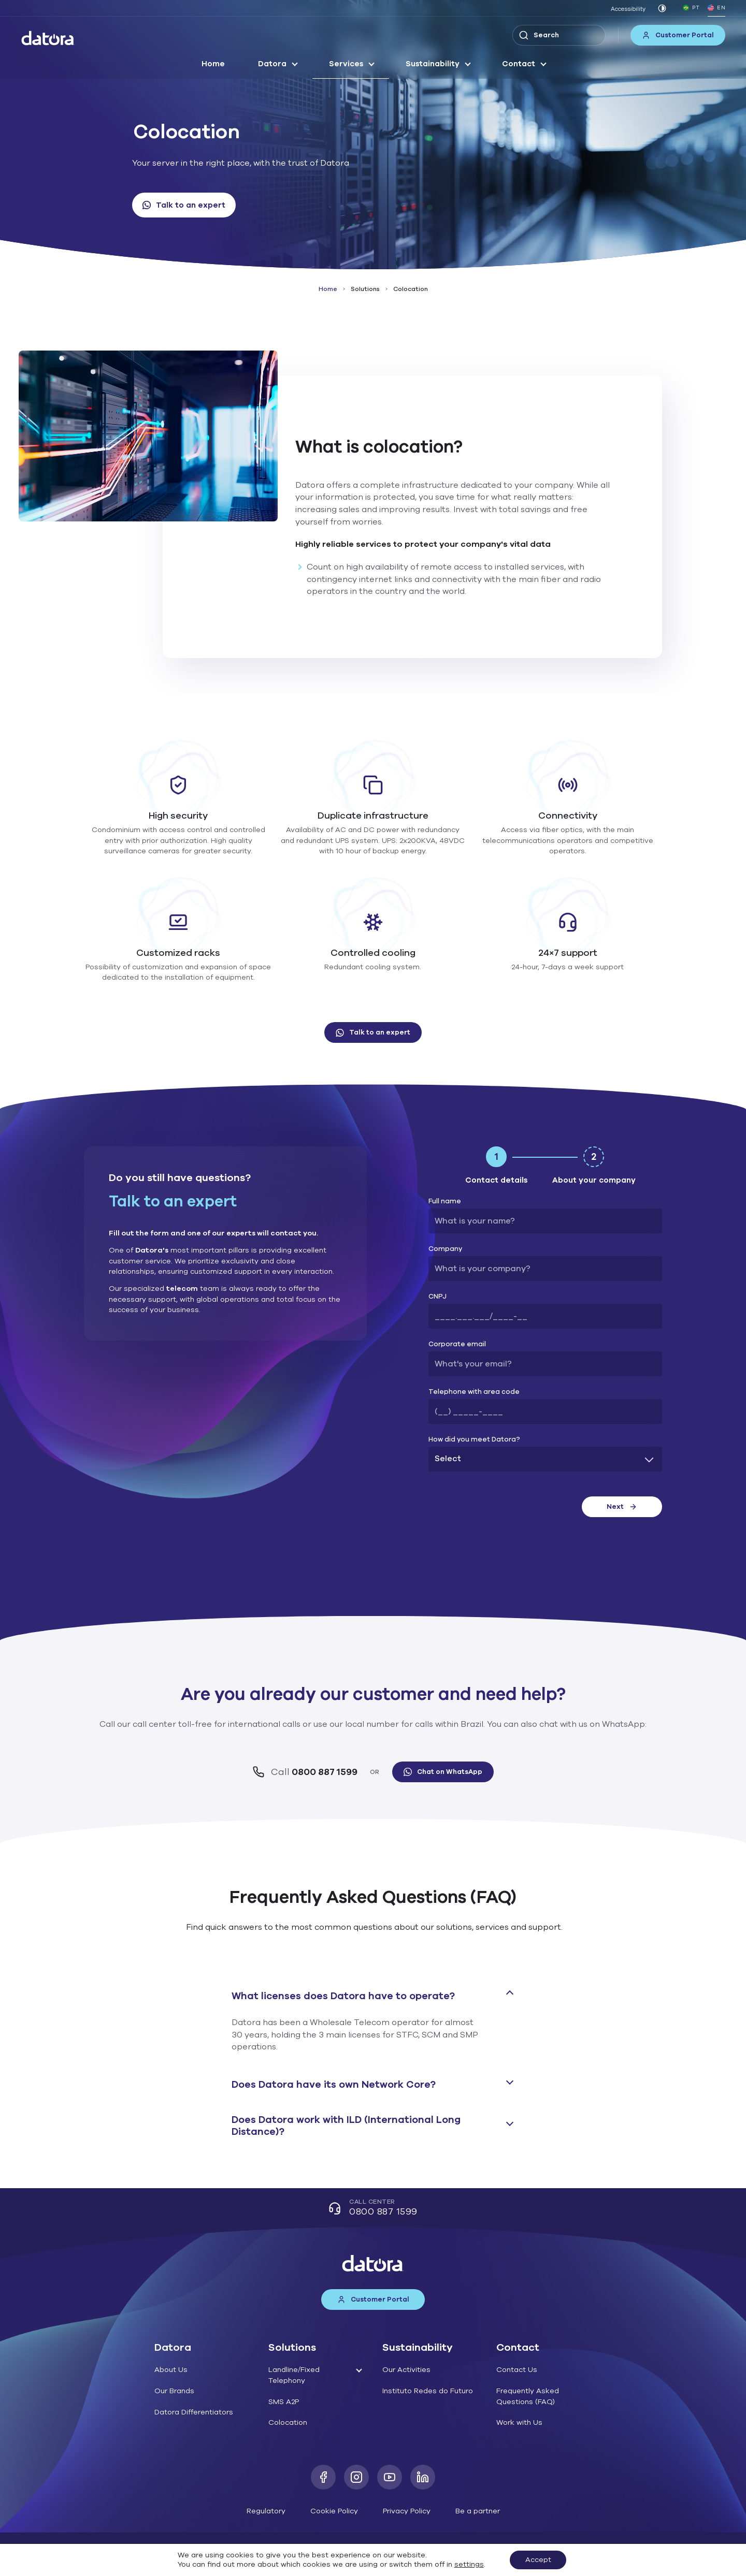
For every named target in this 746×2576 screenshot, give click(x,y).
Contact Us (516, 2370)
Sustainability (433, 64)
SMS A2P (283, 2402)
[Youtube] (389, 2477)
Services (346, 64)
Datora (272, 64)
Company (445, 1249)
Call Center (372, 2209)
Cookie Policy (334, 2511)
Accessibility (628, 9)
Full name (444, 1201)
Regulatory (266, 2511)
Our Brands (174, 2391)
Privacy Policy (407, 2511)
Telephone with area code (474, 1392)
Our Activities (406, 2370)
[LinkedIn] (422, 2477)
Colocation (287, 2422)
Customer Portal (678, 35)
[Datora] (48, 38)
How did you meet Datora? (474, 1439)
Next (622, 1506)
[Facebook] (323, 2477)
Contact (518, 64)
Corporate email (457, 1344)
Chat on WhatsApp (443, 1772)
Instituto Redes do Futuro (427, 2391)
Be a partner (477, 2511)
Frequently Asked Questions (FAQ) (527, 2396)
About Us (171, 2370)
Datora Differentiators (193, 2412)
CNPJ (437, 1296)
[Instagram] (356, 2477)
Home (213, 64)
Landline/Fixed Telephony (294, 2375)
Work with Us (519, 2422)
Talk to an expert (183, 205)
